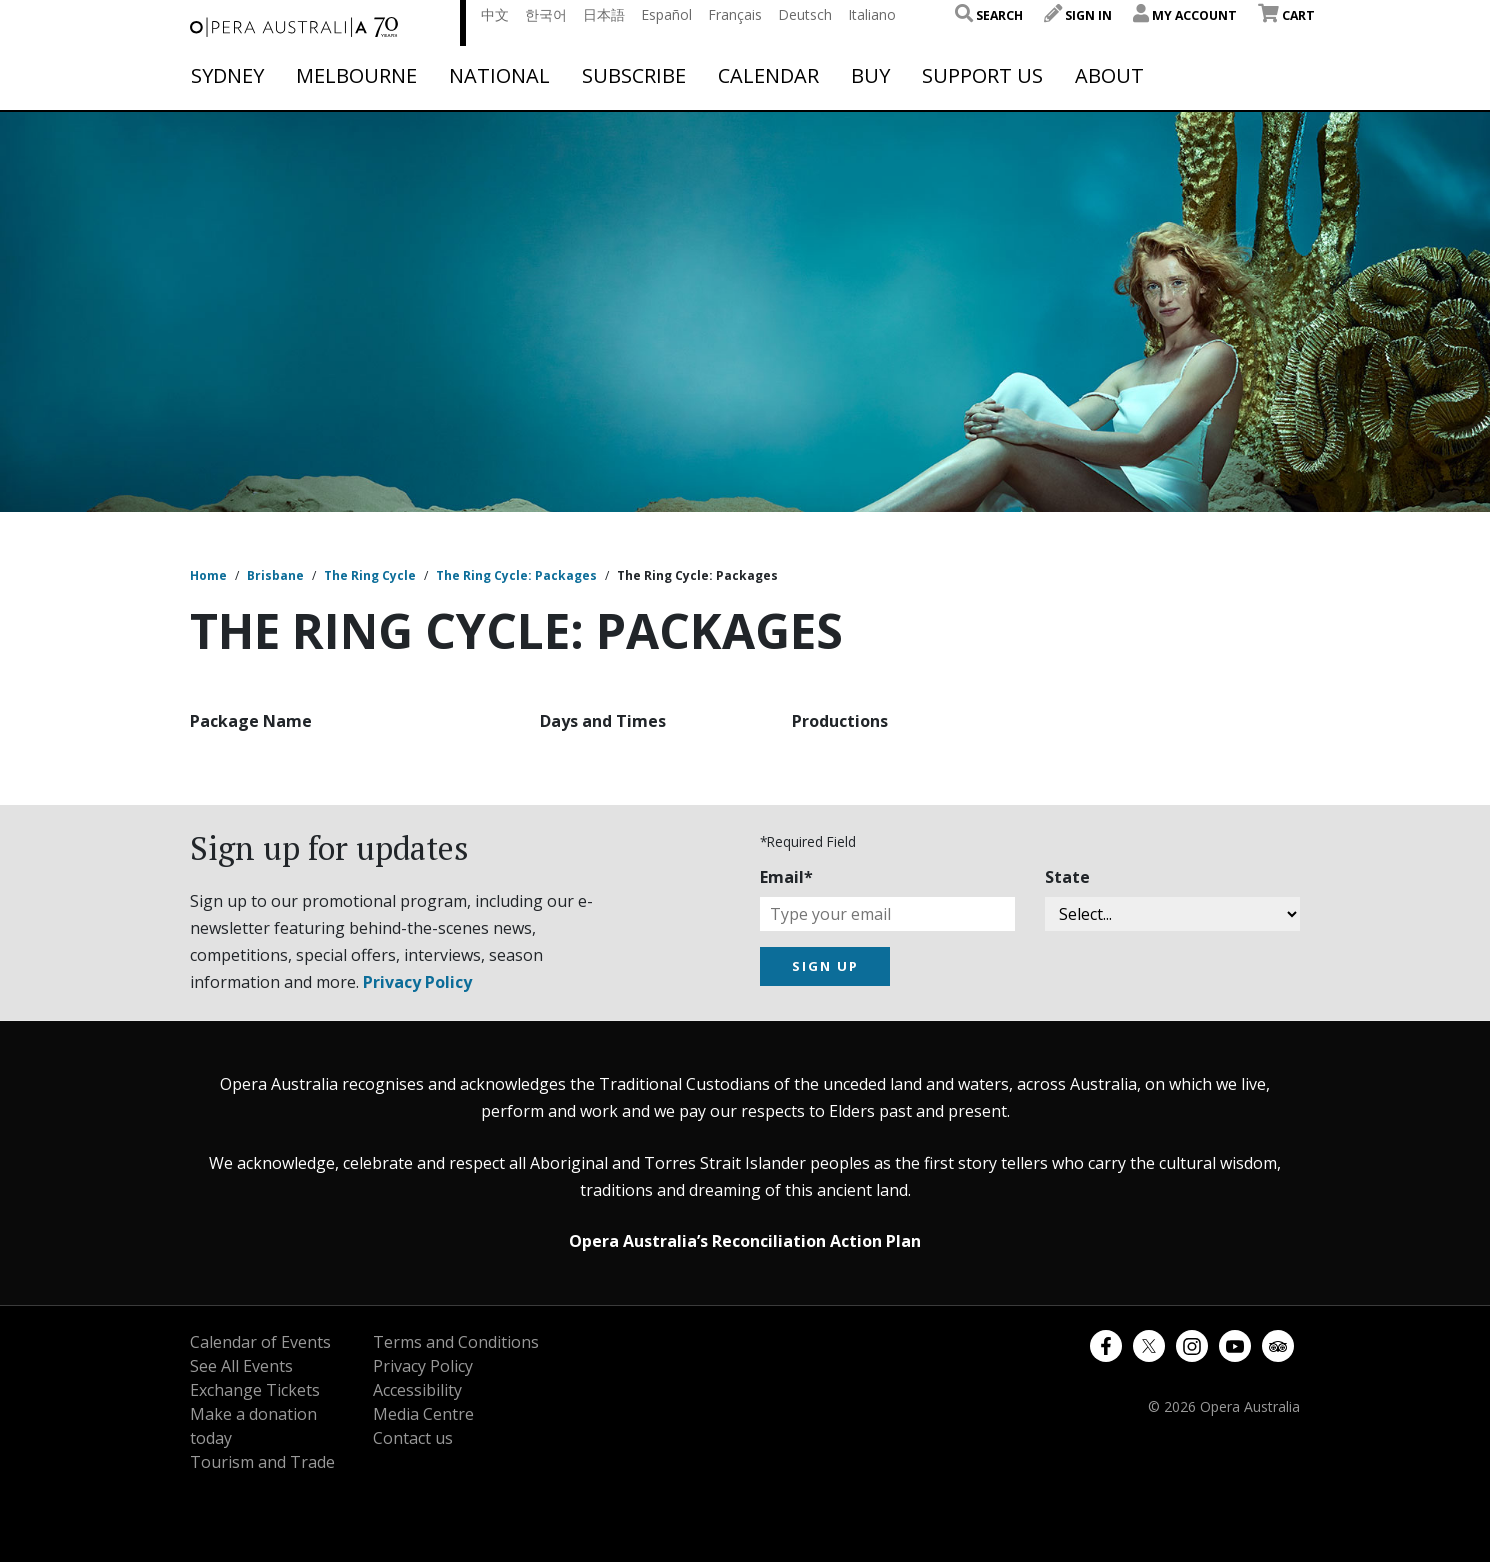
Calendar (768, 76)
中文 (495, 14)
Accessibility (417, 1390)
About (1109, 76)
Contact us (413, 1438)
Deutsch (805, 14)
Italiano (872, 14)
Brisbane (275, 575)
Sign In (1078, 15)
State (1067, 877)
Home (208, 575)
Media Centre (423, 1414)
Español (666, 14)
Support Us (982, 76)
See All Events (241, 1366)
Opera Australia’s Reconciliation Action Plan (745, 1241)
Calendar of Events (260, 1342)
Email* (786, 877)
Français (735, 14)
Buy (870, 76)
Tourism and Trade (262, 1462)
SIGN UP (825, 966)
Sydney (227, 76)
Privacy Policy (417, 982)
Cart (1286, 15)
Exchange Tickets (255, 1390)
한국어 (546, 14)
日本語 (604, 14)
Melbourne (356, 76)
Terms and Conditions (456, 1342)
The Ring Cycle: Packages (516, 575)
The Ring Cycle (370, 575)
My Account (1185, 15)
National (499, 76)
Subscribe (634, 76)
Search (989, 15)
